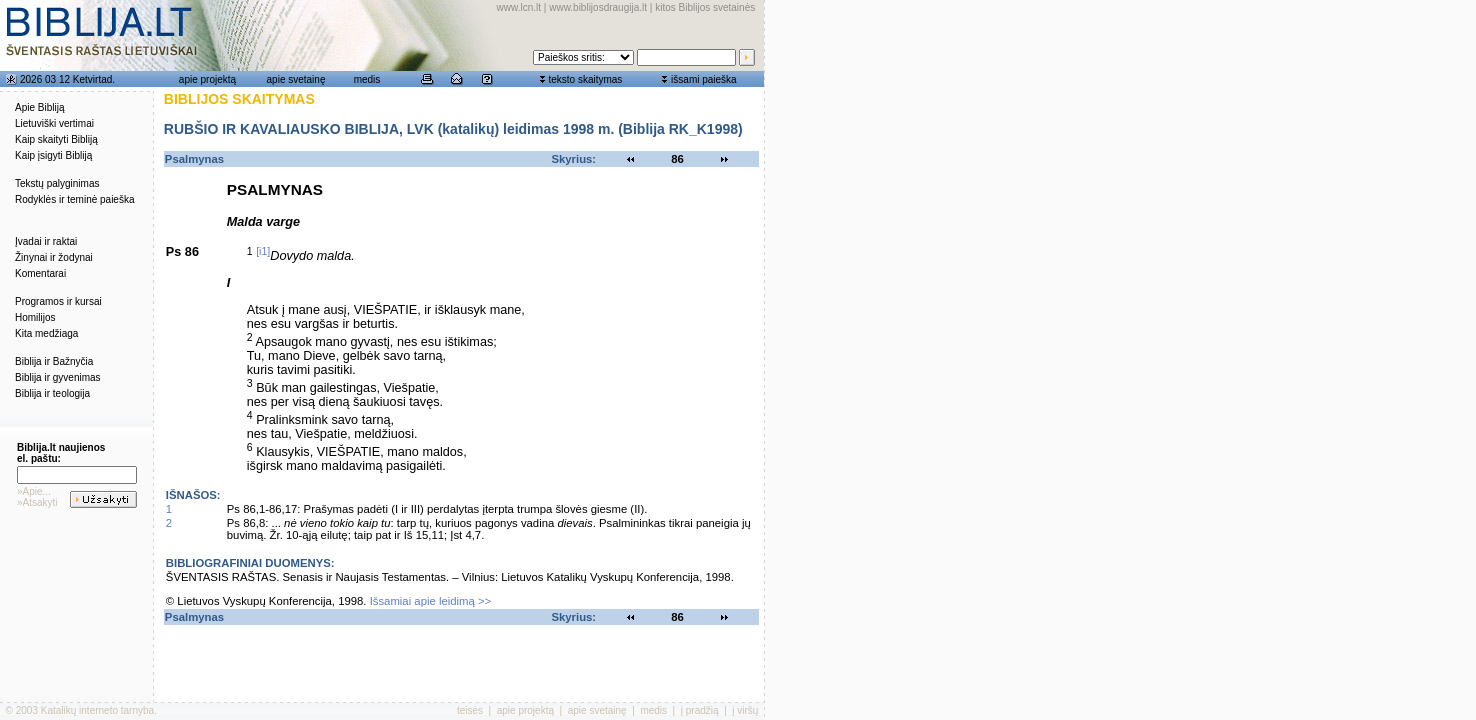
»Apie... (34, 491)
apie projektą (207, 79)
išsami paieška (704, 79)
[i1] (263, 251)
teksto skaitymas (585, 79)
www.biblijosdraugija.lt (598, 7)
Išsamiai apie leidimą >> (431, 601)
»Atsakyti (37, 502)
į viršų (745, 710)
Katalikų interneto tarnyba (97, 710)
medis (367, 79)
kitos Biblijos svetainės (705, 7)
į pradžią (700, 710)
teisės (470, 710)
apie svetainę (296, 79)
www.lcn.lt (519, 7)
